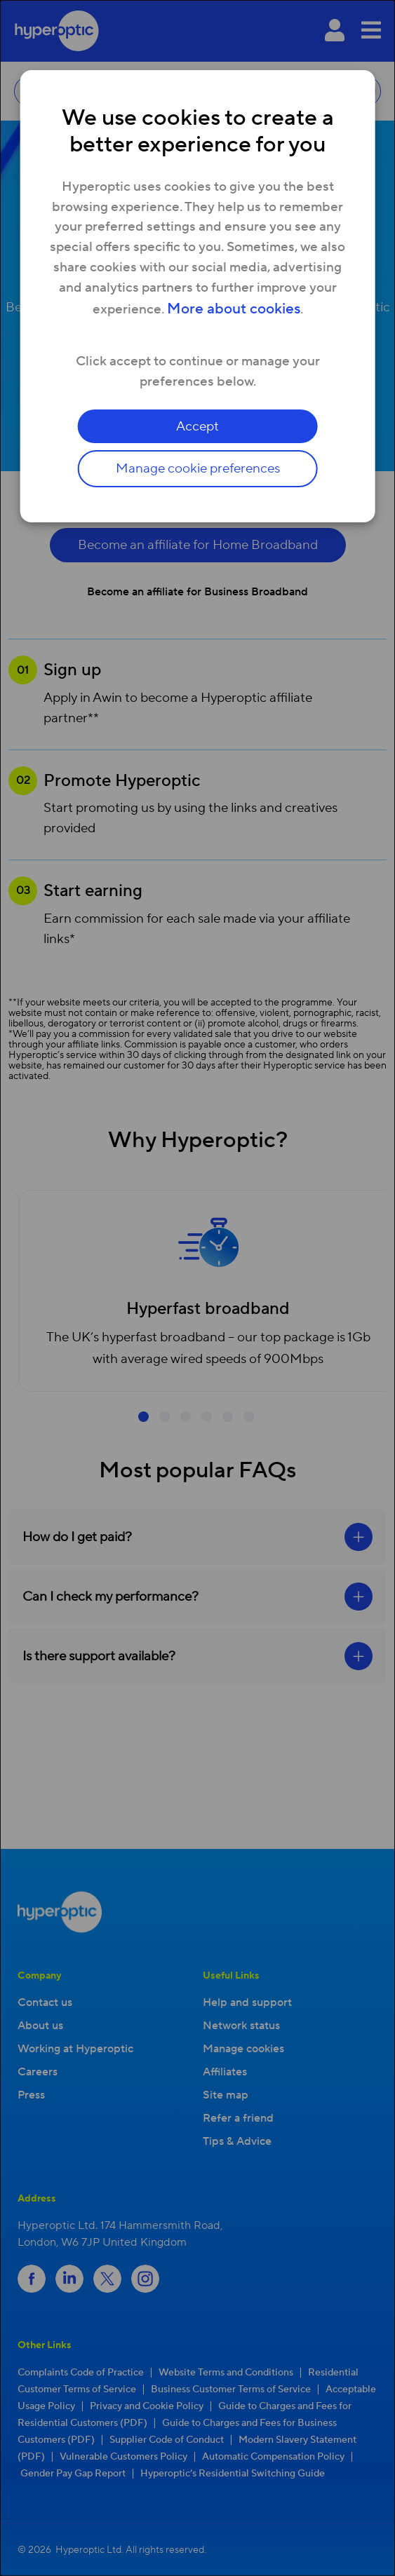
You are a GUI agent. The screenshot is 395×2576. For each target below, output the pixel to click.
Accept (197, 426)
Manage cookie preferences (198, 468)
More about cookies (233, 308)
